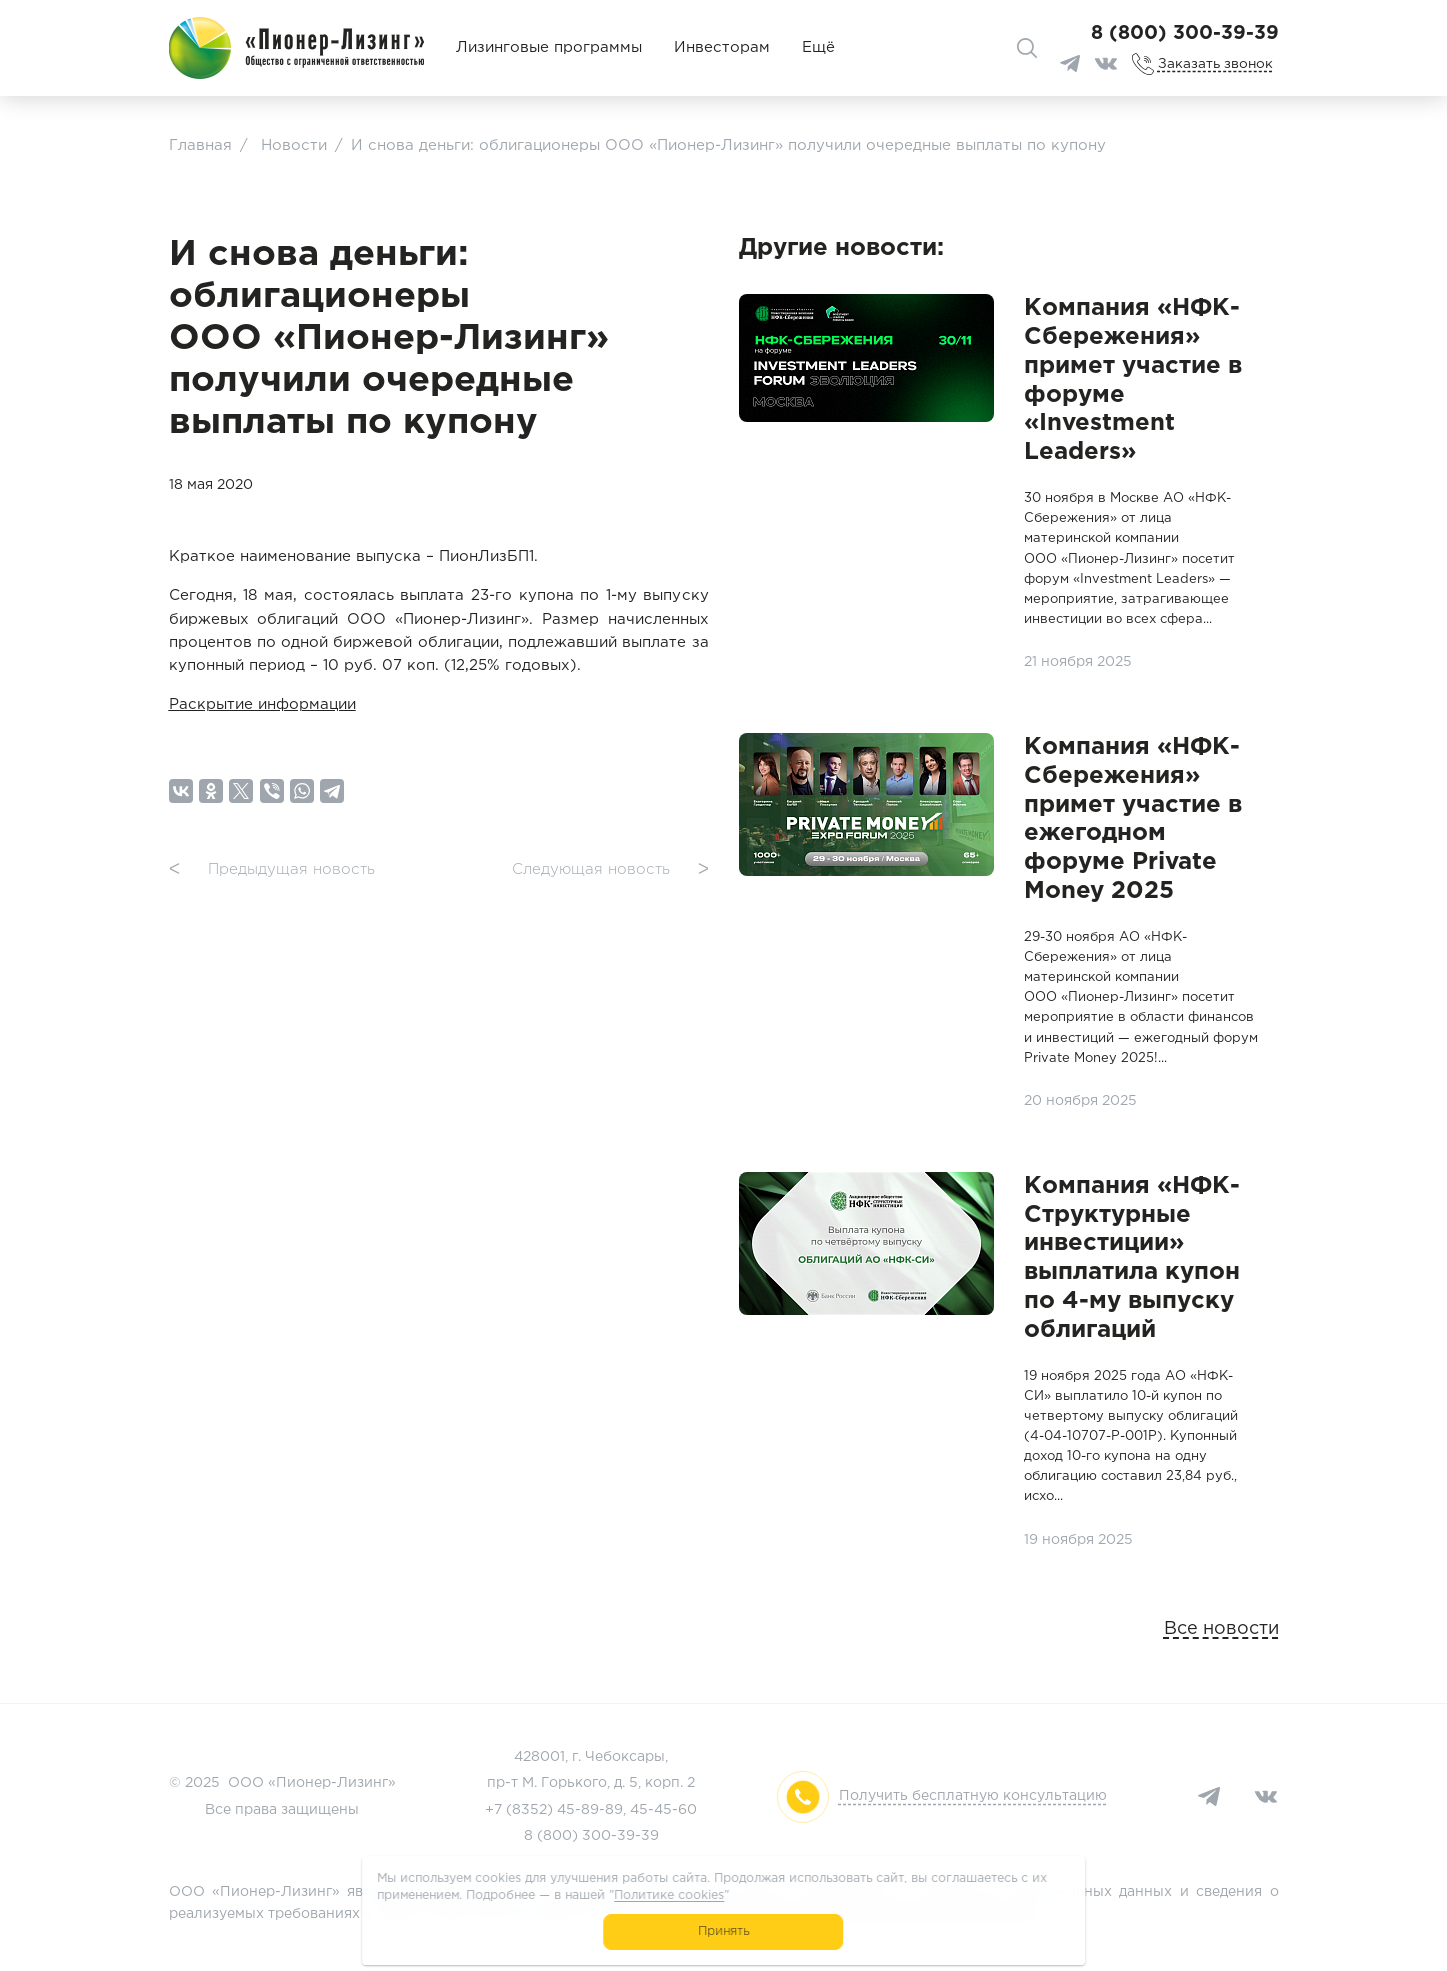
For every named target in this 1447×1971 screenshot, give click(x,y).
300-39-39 (620, 1836)
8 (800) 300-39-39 (1185, 33)
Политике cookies (669, 1895)
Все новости (1221, 1629)
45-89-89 (590, 1810)
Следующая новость (610, 870)
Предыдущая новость (272, 870)
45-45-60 (663, 1810)
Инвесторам (722, 47)
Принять (723, 1931)
